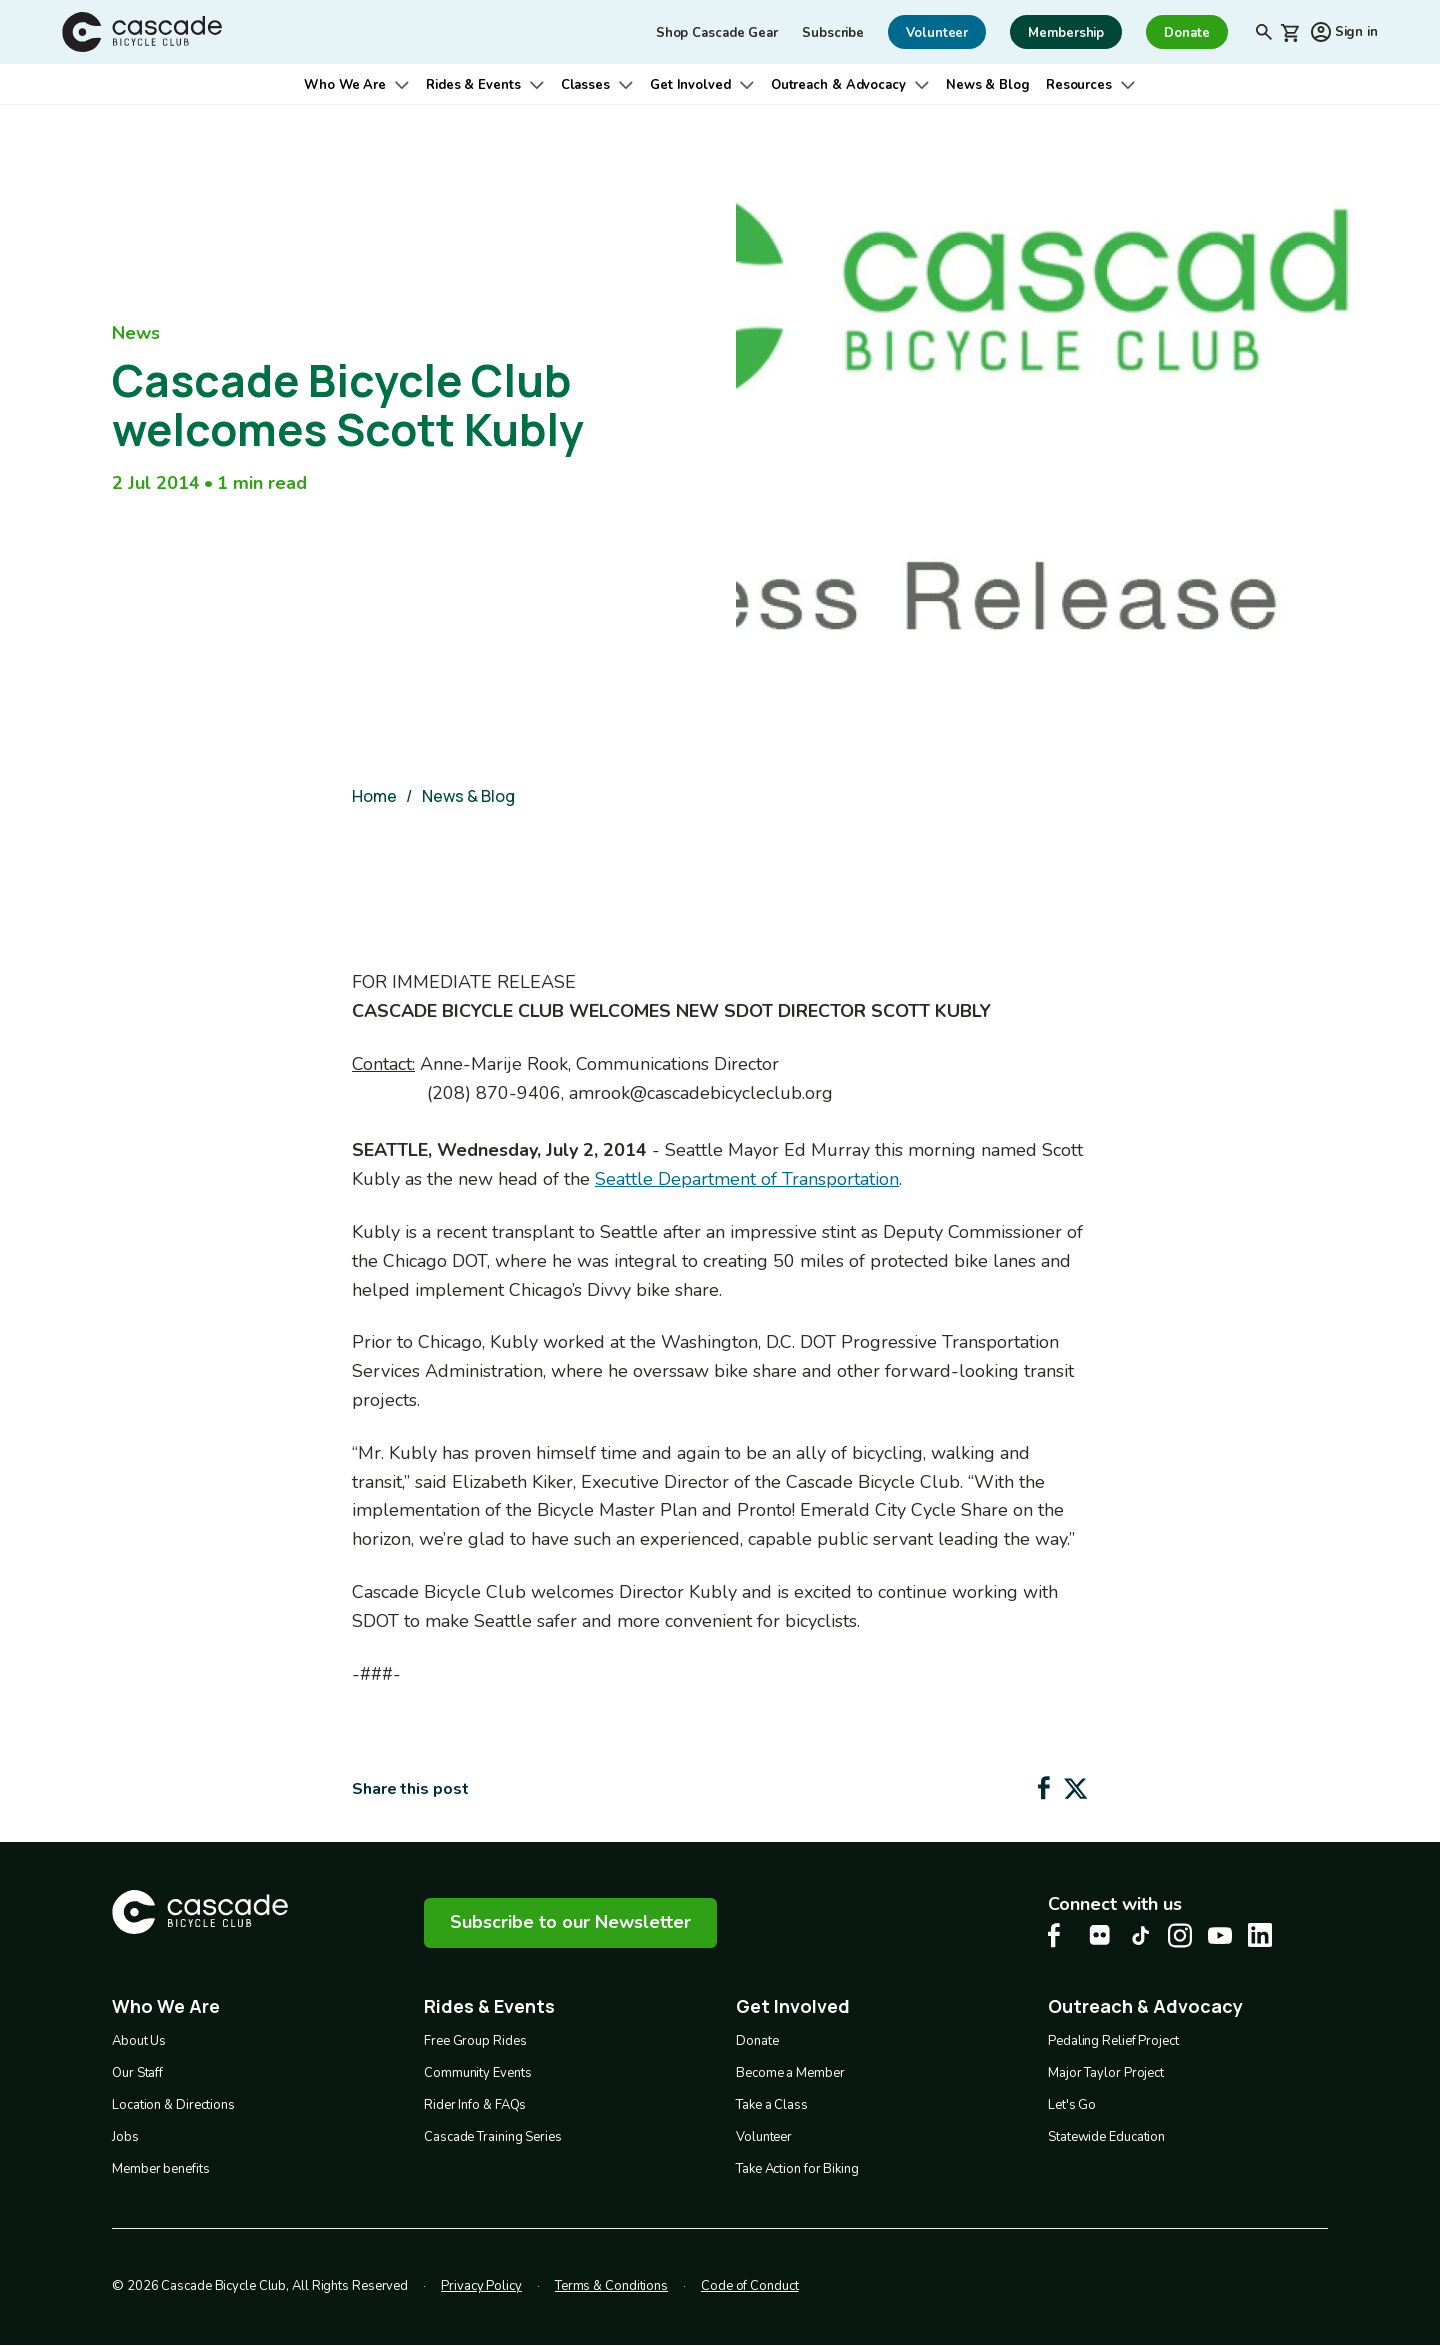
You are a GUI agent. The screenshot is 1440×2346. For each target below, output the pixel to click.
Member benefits (161, 2169)
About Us (139, 2041)
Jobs (125, 2137)
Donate (757, 2041)
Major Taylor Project (1106, 2073)
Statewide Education (1106, 2137)
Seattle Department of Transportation (747, 1179)
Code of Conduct (750, 2286)
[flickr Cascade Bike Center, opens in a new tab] (1100, 1935)
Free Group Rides (475, 2041)
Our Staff (137, 2073)
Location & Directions (173, 2105)
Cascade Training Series (493, 2137)
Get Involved (690, 85)
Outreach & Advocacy (838, 85)
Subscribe (833, 33)
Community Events (477, 2073)
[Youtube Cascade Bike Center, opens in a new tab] (1220, 1935)
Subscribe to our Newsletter (570, 1922)
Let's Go (1072, 2105)
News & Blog (988, 85)
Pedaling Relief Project (1113, 2041)
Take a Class (772, 2105)
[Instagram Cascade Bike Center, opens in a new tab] (1180, 1935)
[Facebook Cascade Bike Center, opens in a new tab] (1060, 1935)
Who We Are (345, 85)
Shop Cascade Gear (717, 33)
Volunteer (764, 2137)
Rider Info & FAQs (475, 2105)
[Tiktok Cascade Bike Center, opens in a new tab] (1140, 1935)
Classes (585, 85)
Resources (1079, 85)
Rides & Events (473, 85)
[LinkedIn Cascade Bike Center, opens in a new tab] (1260, 1935)
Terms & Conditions (611, 2286)
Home (374, 796)
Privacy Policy (481, 2286)
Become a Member (790, 2073)
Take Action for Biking (797, 2169)
